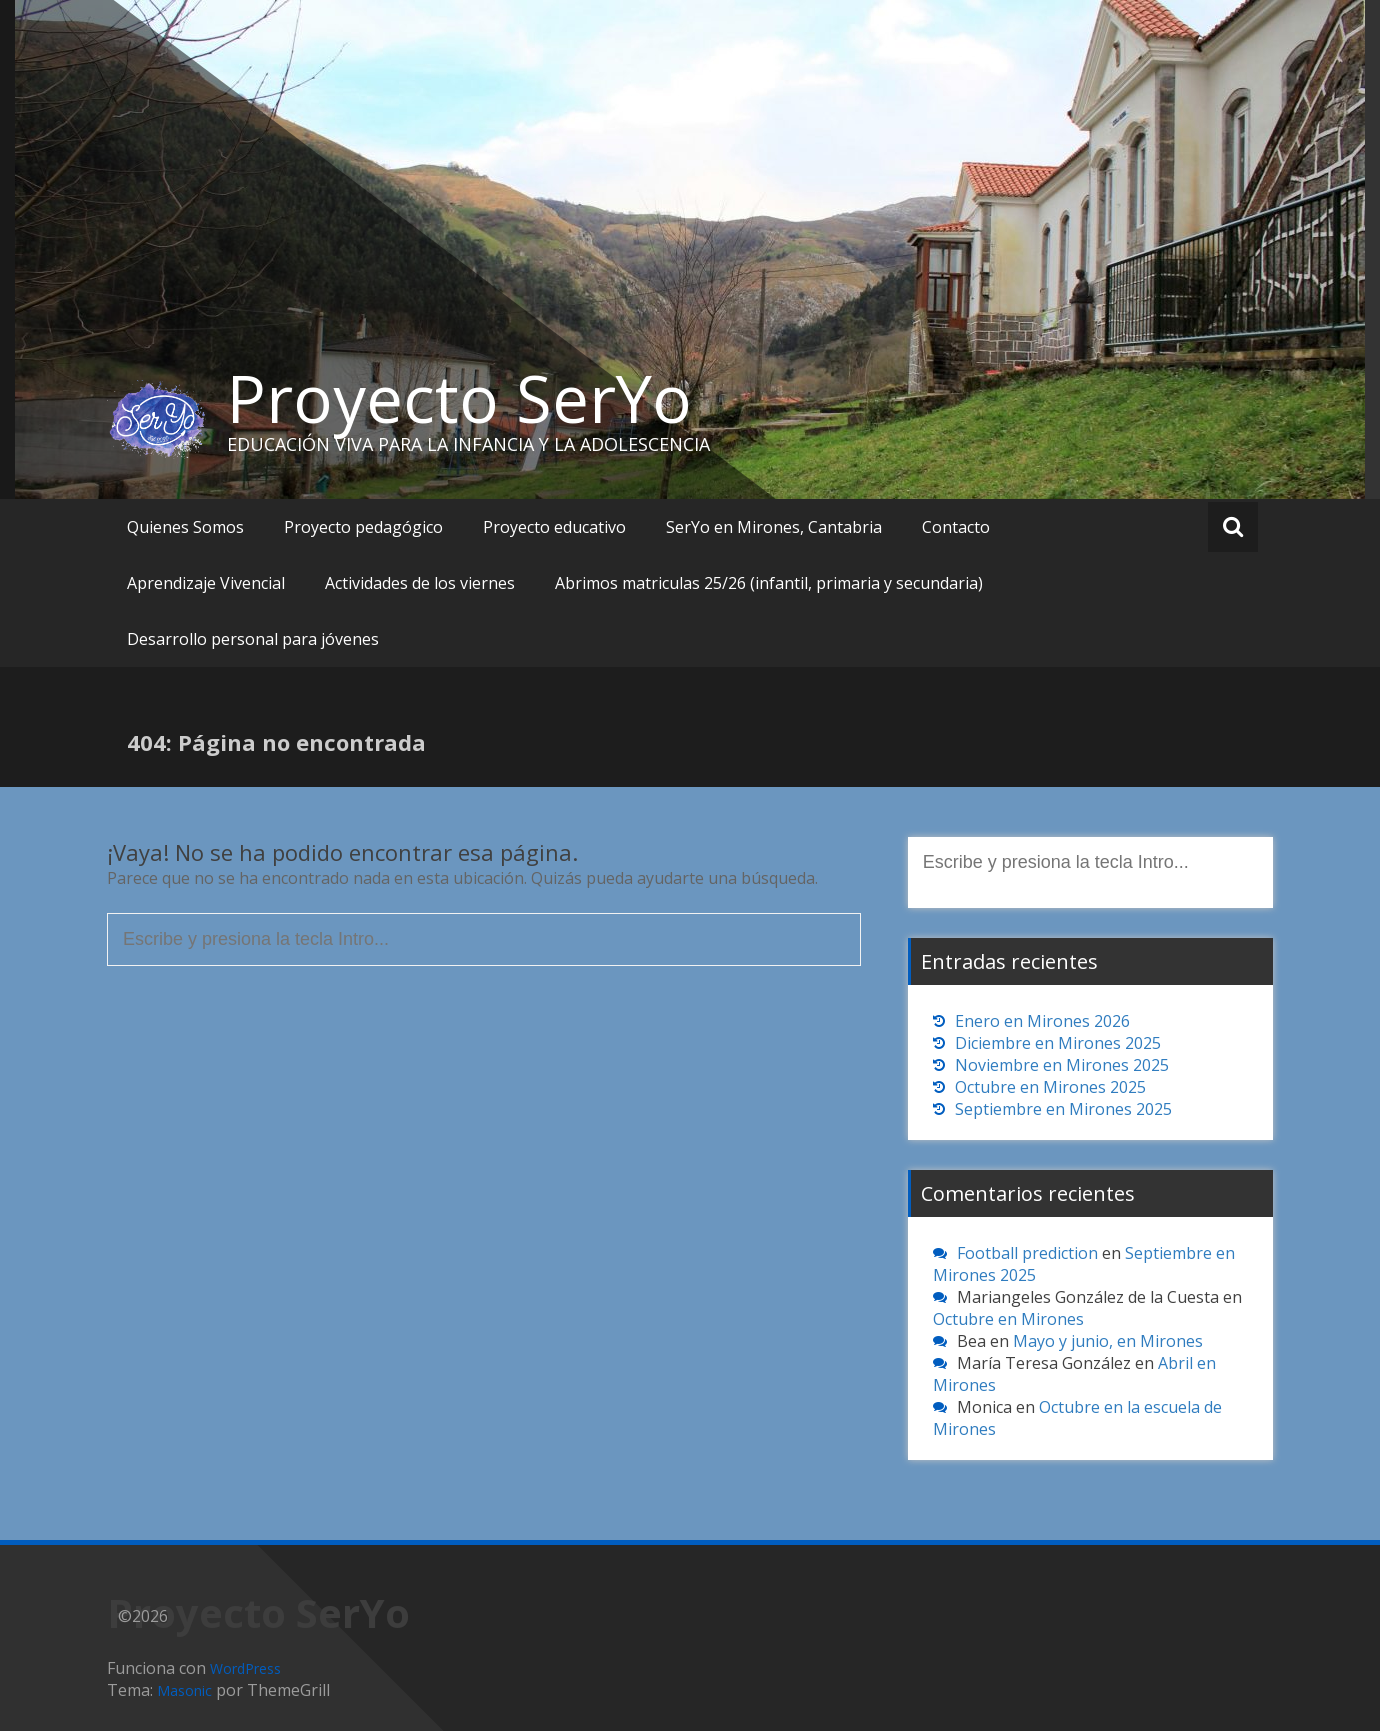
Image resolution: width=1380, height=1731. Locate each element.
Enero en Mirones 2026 (1042, 1021)
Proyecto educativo (554, 527)
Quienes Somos (185, 527)
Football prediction (1027, 1253)
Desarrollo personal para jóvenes (253, 639)
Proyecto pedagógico (363, 527)
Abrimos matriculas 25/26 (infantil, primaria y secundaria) (769, 583)
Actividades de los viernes (420, 583)
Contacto (956, 527)
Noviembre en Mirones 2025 (1062, 1065)
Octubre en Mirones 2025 (1050, 1087)
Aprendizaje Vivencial (206, 583)
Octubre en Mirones (1008, 1319)
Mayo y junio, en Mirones (1108, 1341)
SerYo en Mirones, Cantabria (774, 527)
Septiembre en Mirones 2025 (1063, 1109)
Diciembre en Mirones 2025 (1058, 1043)
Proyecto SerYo (459, 398)
